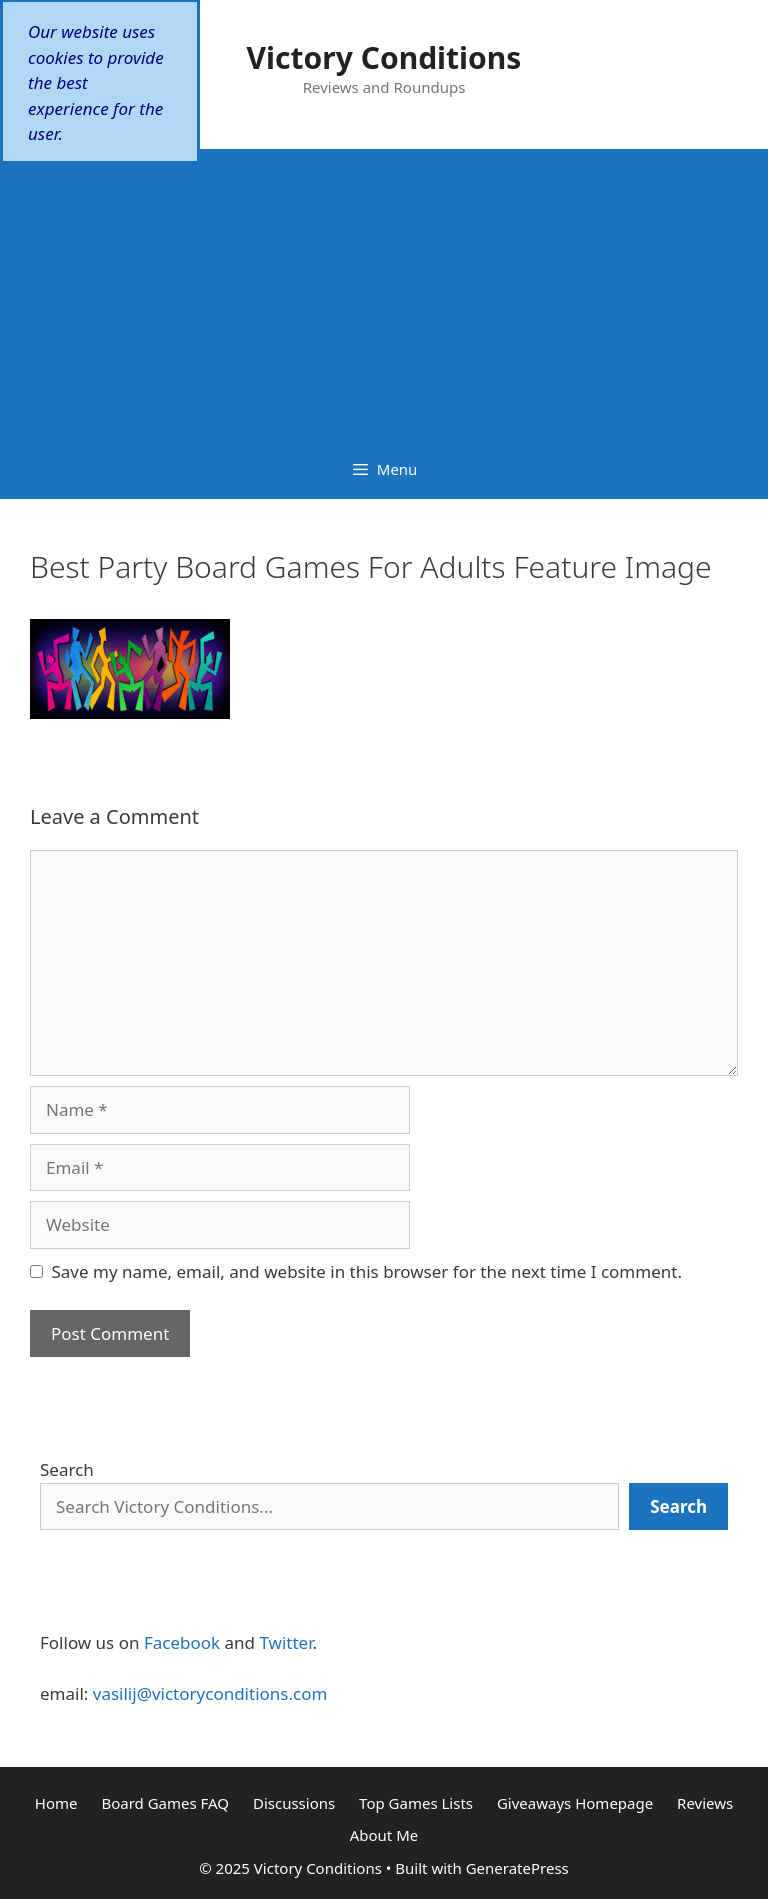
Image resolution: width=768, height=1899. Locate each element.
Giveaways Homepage (575, 1803)
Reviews (705, 1803)
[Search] (678, 1507)
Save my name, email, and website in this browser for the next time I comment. (367, 1271)
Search (67, 1469)
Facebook (182, 1642)
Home (56, 1803)
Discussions (294, 1803)
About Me (384, 1835)
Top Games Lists (416, 1803)
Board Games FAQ (165, 1803)
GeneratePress (517, 1868)
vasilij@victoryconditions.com (210, 1693)
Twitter (285, 1642)
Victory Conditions (384, 57)
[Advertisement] (384, 289)
